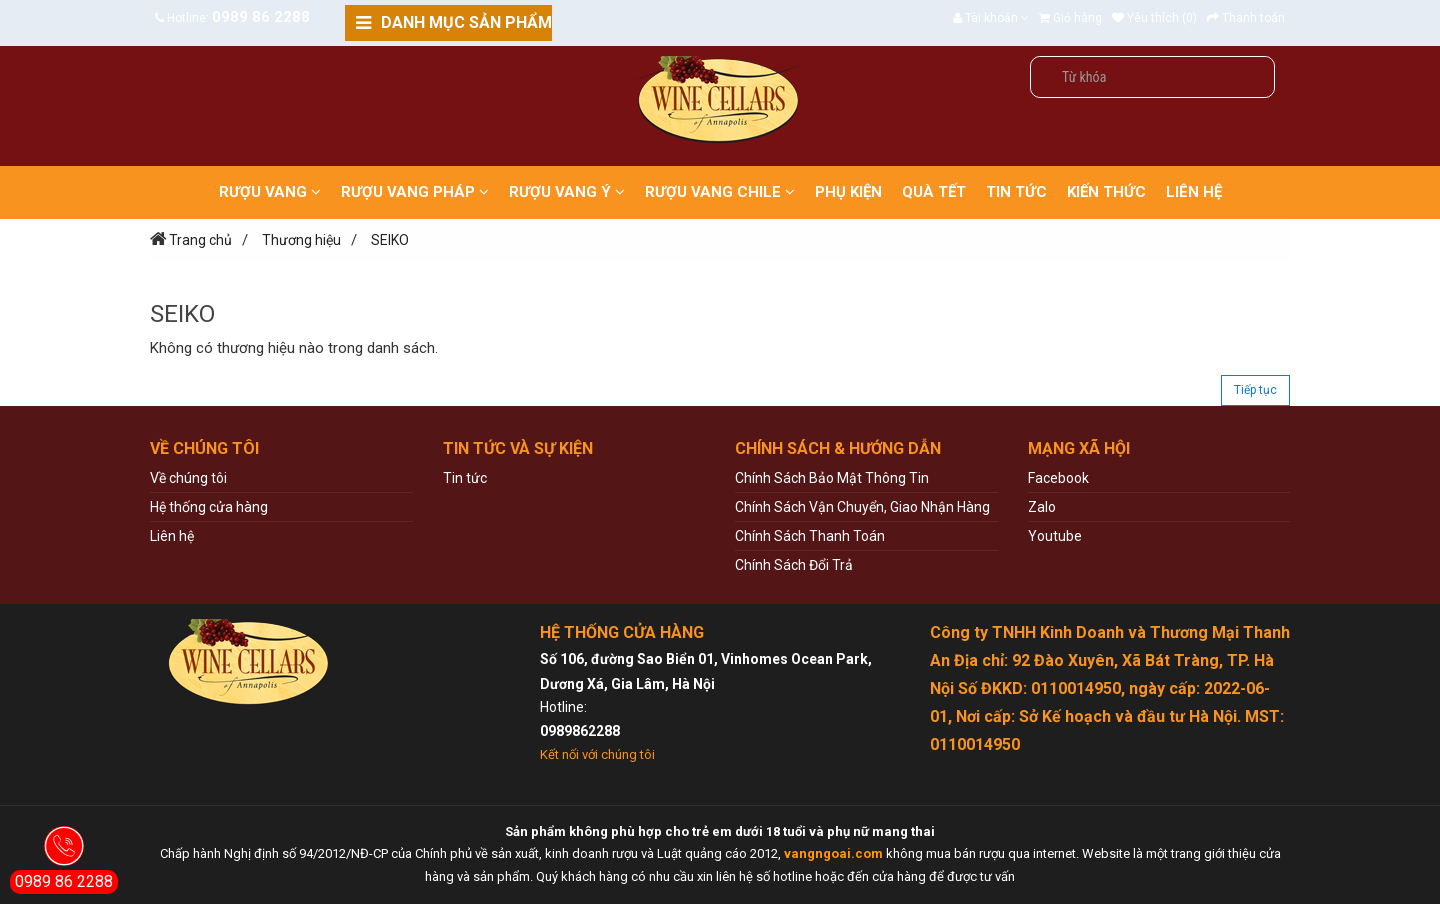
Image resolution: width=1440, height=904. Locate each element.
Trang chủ (200, 240)
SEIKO (390, 240)
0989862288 (580, 731)
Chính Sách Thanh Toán (810, 536)
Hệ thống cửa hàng (209, 507)
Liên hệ (172, 536)
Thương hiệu (301, 240)
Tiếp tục (1255, 390)
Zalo (1042, 507)
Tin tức (465, 478)
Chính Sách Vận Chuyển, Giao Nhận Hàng (862, 507)
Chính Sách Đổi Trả (794, 565)
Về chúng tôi (188, 478)
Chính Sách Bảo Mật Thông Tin (832, 478)
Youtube (1055, 536)
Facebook (1058, 478)
